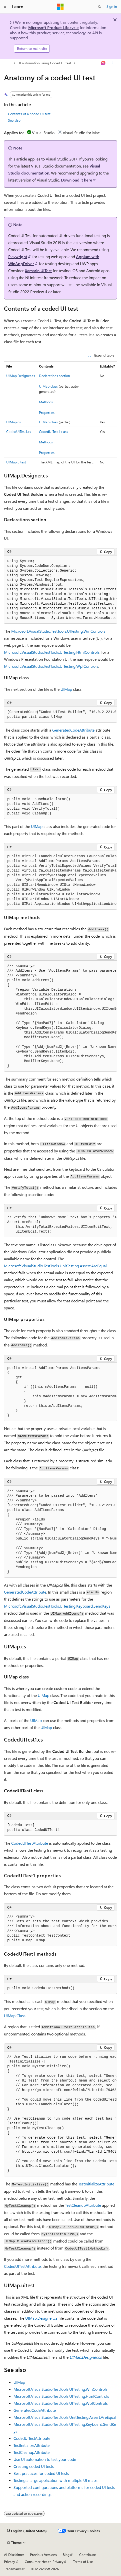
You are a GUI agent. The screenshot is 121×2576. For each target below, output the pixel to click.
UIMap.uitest (16, 462)
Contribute (87, 2554)
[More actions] (112, 63)
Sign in (111, 6)
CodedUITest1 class (53, 431)
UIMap (66, 689)
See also (14, 120)
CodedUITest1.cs (18, 431)
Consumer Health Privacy (44, 2561)
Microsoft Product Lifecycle (53, 27)
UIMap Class (15, 2015)
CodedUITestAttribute (29, 1843)
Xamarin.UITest (38, 270)
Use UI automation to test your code (45, 2459)
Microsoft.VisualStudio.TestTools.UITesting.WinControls (58, 631)
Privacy (9, 2561)
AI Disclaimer (14, 2554)
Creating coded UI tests (34, 2466)
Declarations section (54, 375)
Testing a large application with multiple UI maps (56, 2480)
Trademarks (13, 2568)
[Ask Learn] (103, 63)
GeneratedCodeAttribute (73, 730)
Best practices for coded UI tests (41, 2473)
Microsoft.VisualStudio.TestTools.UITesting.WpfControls (51, 666)
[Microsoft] (60, 7)
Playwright (17, 256)
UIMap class (48, 386)
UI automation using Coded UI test (44, 63)
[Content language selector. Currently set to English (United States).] (27, 2531)
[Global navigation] (5, 6)
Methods (46, 402)
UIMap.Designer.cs (20, 375)
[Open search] (99, 6)
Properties (46, 412)
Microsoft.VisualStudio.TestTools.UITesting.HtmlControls (52, 652)
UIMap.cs (13, 422)
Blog (66, 2554)
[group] (60, 590)
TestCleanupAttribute (83, 2205)
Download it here (76, 180)
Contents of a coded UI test (29, 113)
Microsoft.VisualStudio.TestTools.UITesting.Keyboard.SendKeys (57, 1606)
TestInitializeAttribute (96, 2183)
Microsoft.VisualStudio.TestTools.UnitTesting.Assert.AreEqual (55, 1265)
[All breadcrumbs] (8, 63)
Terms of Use (83, 2561)
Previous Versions (43, 2554)
